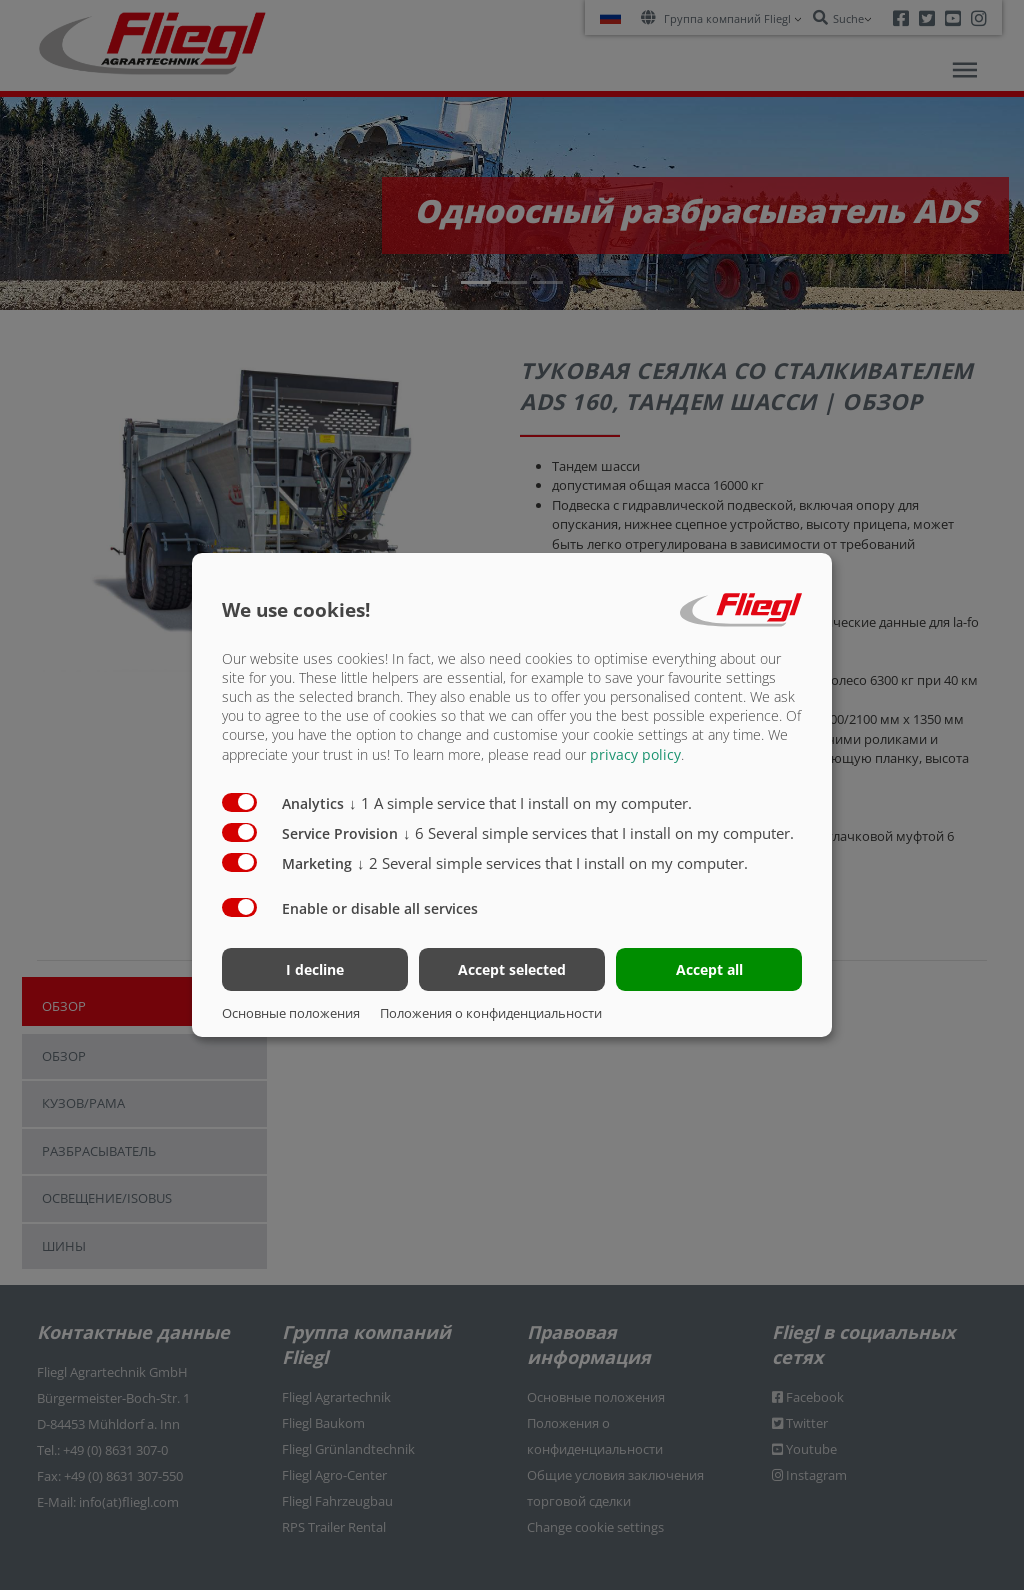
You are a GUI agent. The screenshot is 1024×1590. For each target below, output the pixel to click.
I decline (315, 969)
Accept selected (512, 969)
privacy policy (635, 753)
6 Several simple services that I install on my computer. (598, 832)
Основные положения (291, 1013)
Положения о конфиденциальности (491, 1013)
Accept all (709, 969)
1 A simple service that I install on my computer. (520, 802)
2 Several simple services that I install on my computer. (552, 862)
